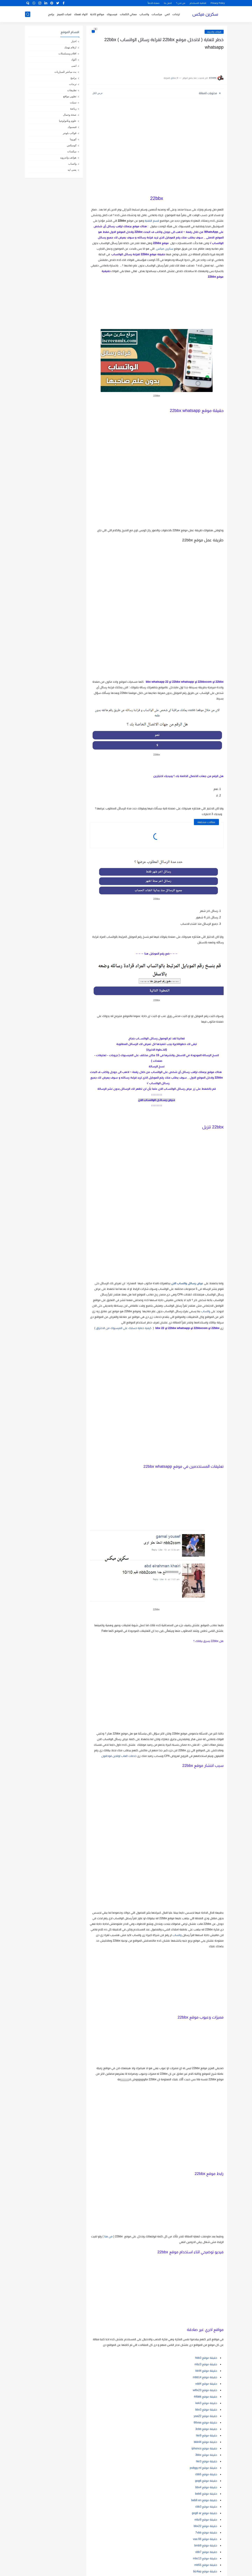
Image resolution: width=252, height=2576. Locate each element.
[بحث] (27, 14)
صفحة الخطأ (153, 3)
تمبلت (73, 102)
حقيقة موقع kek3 (206, 2403)
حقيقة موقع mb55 (205, 2564)
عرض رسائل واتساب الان (187, 1283)
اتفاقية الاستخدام (198, 3)
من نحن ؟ (180, 3)
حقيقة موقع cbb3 (206, 2506)
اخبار (73, 41)
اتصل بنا (168, 3)
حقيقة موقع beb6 (206, 2493)
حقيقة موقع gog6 (206, 2480)
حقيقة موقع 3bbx (206, 2454)
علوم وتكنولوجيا (67, 120)
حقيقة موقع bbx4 (206, 2487)
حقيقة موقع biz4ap (205, 2571)
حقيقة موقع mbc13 (205, 2558)
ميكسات (157, 14)
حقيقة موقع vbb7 (206, 2551)
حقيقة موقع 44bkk (205, 2396)
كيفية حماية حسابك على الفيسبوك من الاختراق (123, 1328)
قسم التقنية (152, 220)
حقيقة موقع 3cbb (206, 2428)
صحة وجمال (69, 114)
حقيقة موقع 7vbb (206, 2532)
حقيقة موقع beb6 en (204, 2500)
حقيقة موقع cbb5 (206, 2474)
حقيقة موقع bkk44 (205, 2441)
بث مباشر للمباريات (65, 71)
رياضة (73, 108)
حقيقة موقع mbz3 (205, 2364)
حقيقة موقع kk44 (206, 2370)
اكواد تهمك (81, 14)
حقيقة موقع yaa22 (205, 2416)
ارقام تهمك (70, 47)
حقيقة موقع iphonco (204, 2448)
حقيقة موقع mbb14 (205, 2377)
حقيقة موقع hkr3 (206, 2461)
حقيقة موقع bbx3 (206, 2409)
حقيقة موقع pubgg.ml (203, 2467)
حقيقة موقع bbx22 (205, 2526)
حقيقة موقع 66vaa (205, 2422)
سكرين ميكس (205, 14)
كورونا (73, 139)
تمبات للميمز (64, 14)
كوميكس (71, 145)
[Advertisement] (189, 61)
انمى (73, 65)
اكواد (73, 59)
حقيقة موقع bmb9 (205, 2545)
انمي (167, 14)
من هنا (108, 2236)
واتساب (144, 14)
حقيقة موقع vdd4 (206, 2383)
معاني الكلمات (128, 14)
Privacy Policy (218, 3)
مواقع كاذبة (97, 14)
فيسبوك (112, 14)
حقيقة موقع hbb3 (206, 2357)
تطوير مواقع (69, 96)
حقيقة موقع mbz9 (205, 2519)
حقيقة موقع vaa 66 (205, 2539)
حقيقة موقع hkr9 (206, 2435)
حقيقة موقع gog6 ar (204, 2513)
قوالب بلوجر (69, 133)
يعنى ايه (72, 169)
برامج (51, 14)
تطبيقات (71, 90)
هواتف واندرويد (214, 31)
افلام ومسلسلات (67, 53)
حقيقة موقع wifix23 (205, 2390)
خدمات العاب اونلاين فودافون (118, 1755)
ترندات (176, 14)
